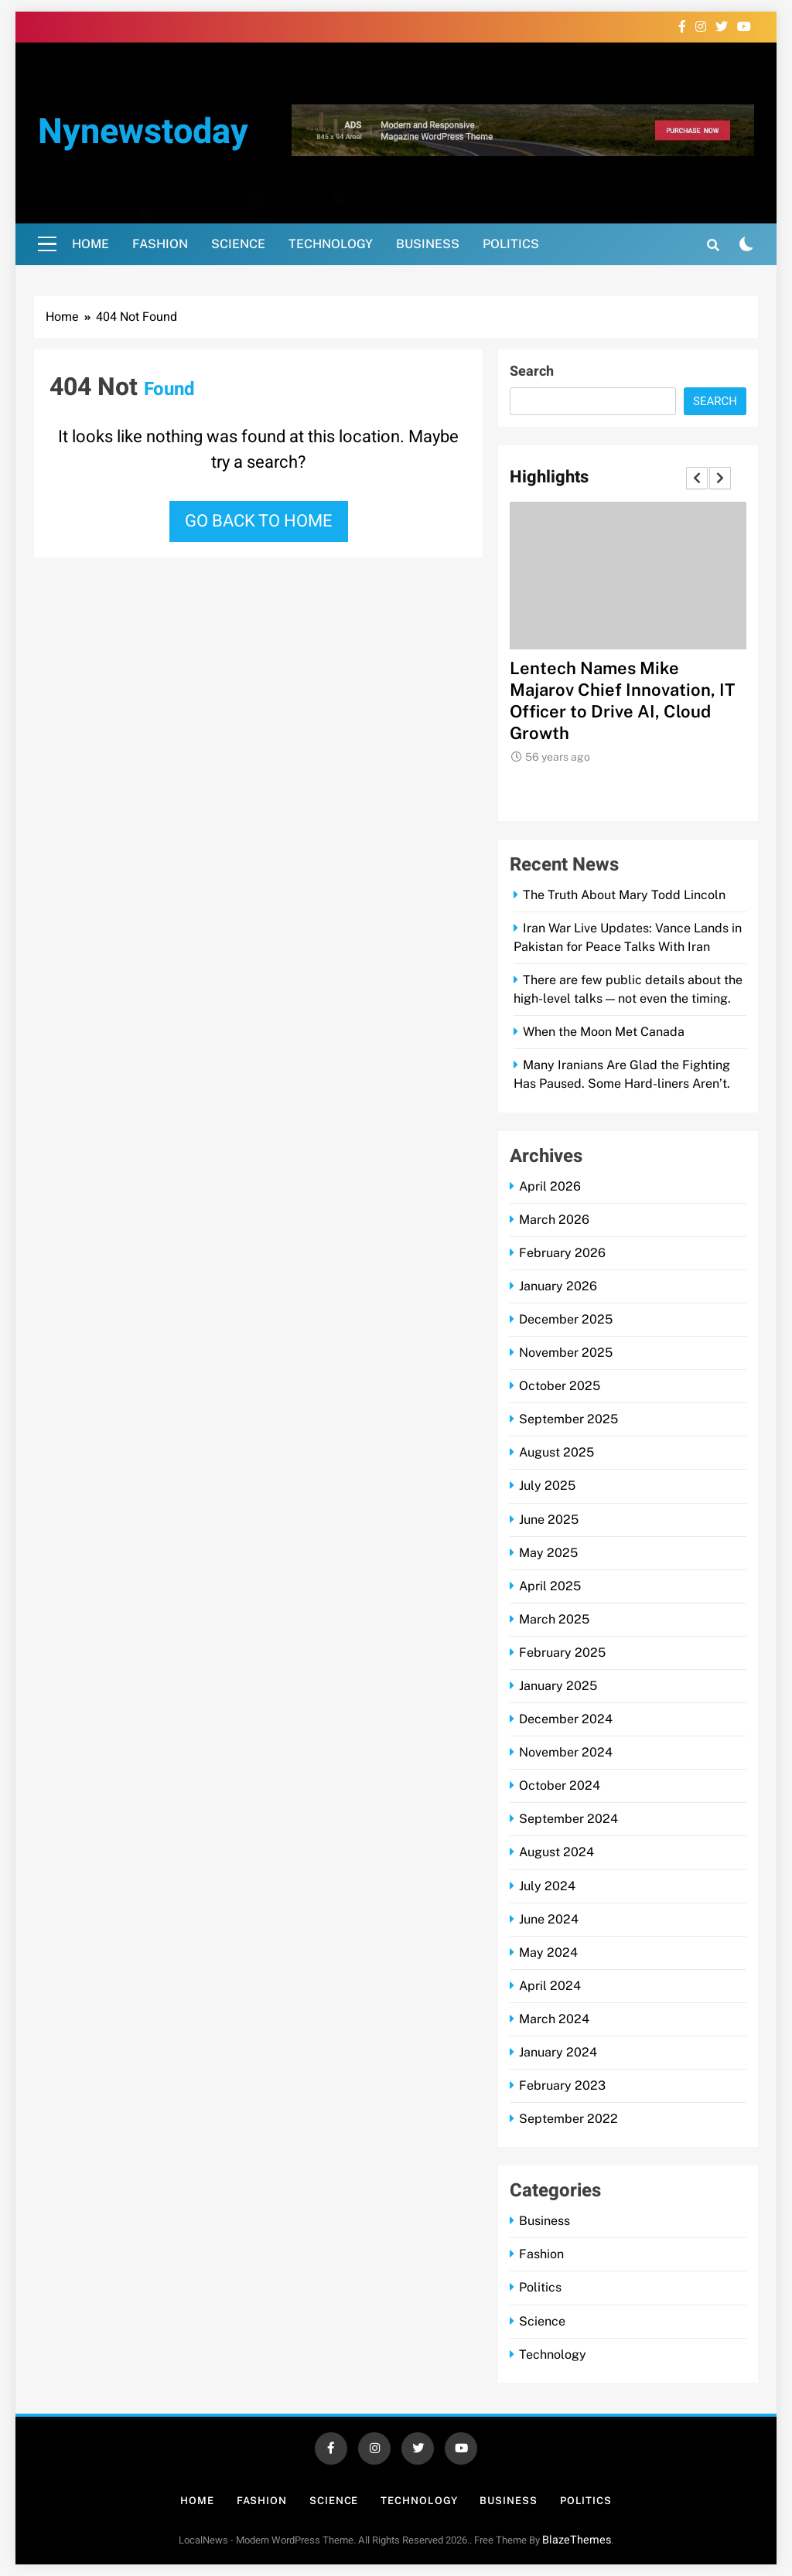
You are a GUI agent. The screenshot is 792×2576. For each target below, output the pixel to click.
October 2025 (559, 1385)
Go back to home (259, 521)
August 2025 (556, 1452)
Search (532, 371)
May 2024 (548, 1952)
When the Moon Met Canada (603, 1031)
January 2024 (558, 2052)
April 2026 (550, 1186)
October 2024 (559, 1785)
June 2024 (549, 1919)
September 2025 (568, 1419)
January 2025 (558, 1685)
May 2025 (548, 1552)
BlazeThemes (576, 2540)
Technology (330, 244)
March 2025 (554, 1619)
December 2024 (566, 1719)
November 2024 (566, 1752)
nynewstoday (143, 132)
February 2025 (562, 1652)
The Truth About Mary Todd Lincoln (624, 895)
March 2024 (554, 2019)
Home (90, 244)
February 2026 (562, 1252)
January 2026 (558, 1286)
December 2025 (566, 1319)
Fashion (160, 244)
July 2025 (547, 1485)
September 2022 (568, 2118)
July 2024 (547, 1886)
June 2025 (549, 1519)
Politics (511, 244)
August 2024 (556, 1852)
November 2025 (566, 1352)
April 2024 (550, 1985)
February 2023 (562, 2085)
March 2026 (554, 1219)
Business (427, 244)
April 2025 (550, 1586)
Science (238, 244)
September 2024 (568, 1818)
